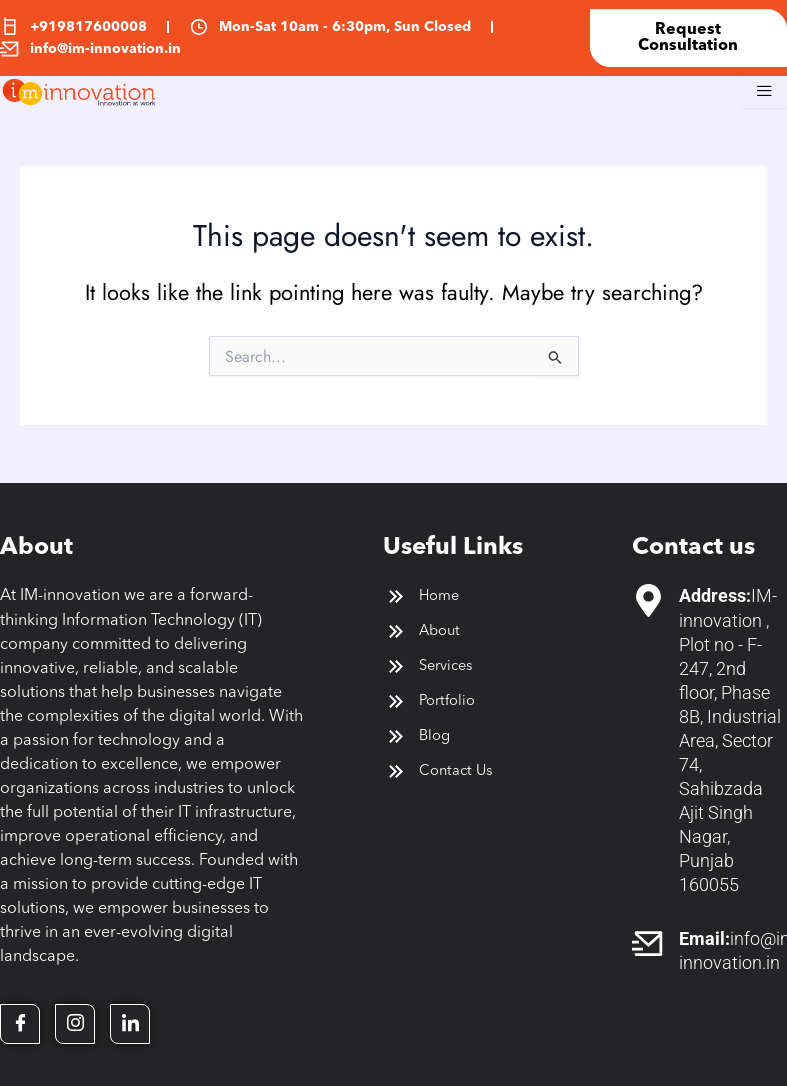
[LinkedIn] (130, 1024)
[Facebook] (20, 1024)
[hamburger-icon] (764, 92)
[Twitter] (75, 1024)
